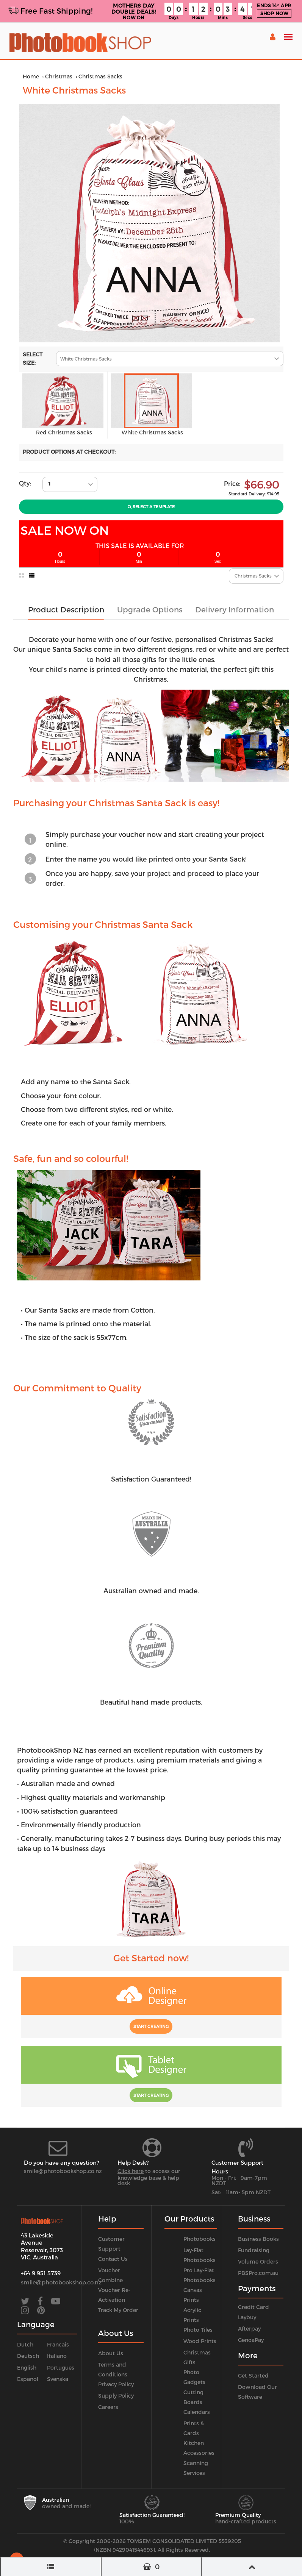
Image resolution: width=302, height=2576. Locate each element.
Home (31, 76)
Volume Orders (258, 2261)
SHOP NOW (274, 13)
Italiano (57, 2356)
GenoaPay (251, 2340)
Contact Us (113, 2259)
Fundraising (253, 2250)
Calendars (196, 2412)
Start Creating (151, 2026)
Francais (58, 2344)
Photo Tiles (198, 2329)
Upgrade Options (149, 609)
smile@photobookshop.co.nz (63, 2171)
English (26, 2367)
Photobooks (199, 2239)
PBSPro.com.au (258, 2273)
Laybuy (247, 2317)
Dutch (25, 2344)
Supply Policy (116, 2395)
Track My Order (118, 2310)
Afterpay (249, 2328)
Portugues (60, 2367)
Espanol (27, 2379)
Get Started (253, 2375)
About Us (110, 2353)
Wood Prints (199, 2341)
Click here (130, 2171)
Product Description (66, 609)
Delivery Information (234, 609)
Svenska (57, 2379)
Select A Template (151, 506)
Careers (108, 2407)
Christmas (58, 76)
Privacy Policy (116, 2384)
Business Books (258, 2239)
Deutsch (28, 2356)
